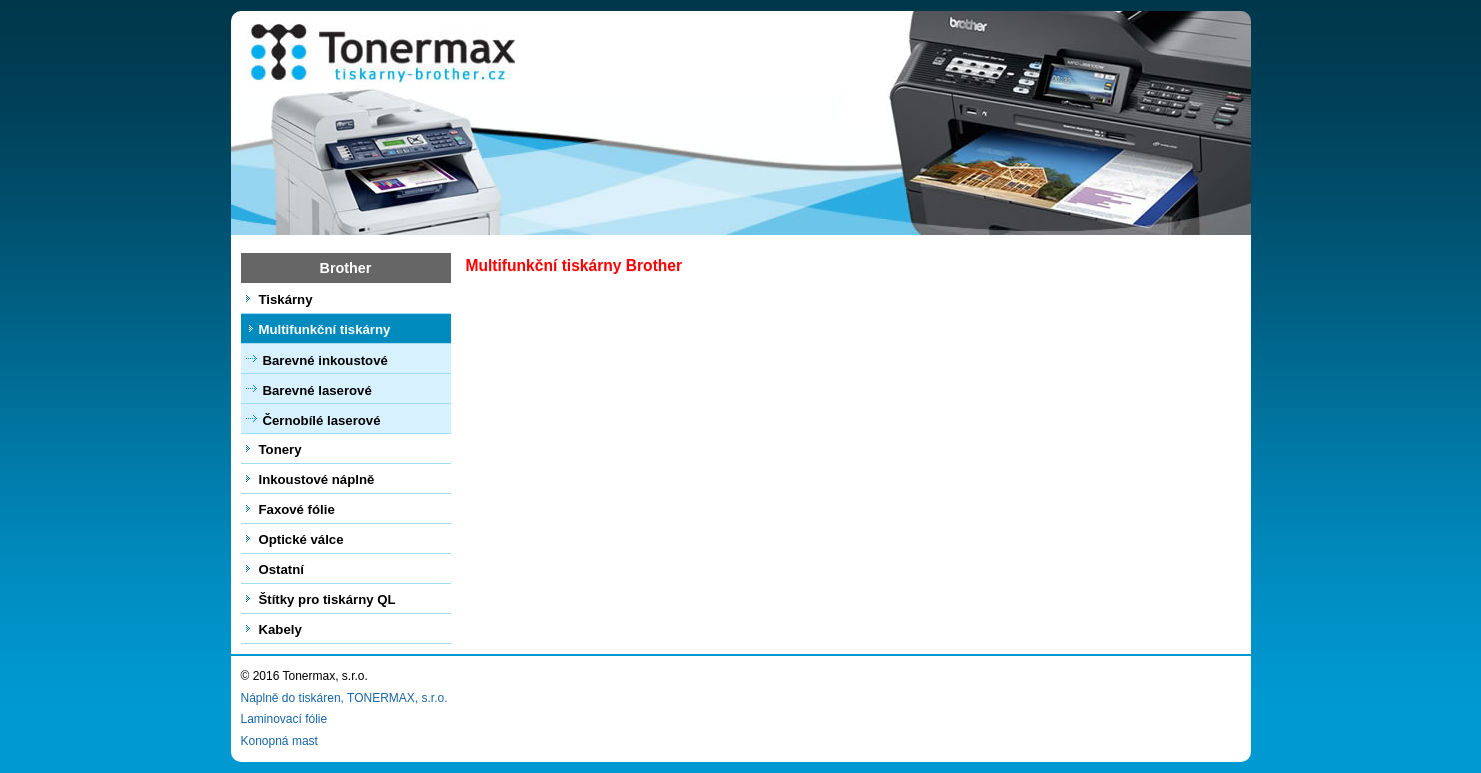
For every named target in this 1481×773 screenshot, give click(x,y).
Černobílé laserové (322, 420)
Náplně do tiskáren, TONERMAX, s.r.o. (344, 698)
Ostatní (281, 569)
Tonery (280, 449)
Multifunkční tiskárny (325, 329)
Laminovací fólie (284, 719)
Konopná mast (279, 741)
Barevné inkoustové (325, 360)
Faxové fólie (297, 509)
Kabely (280, 629)
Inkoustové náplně (317, 479)
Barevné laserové (317, 390)
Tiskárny (286, 299)
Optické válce (301, 539)
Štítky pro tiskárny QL (327, 599)
